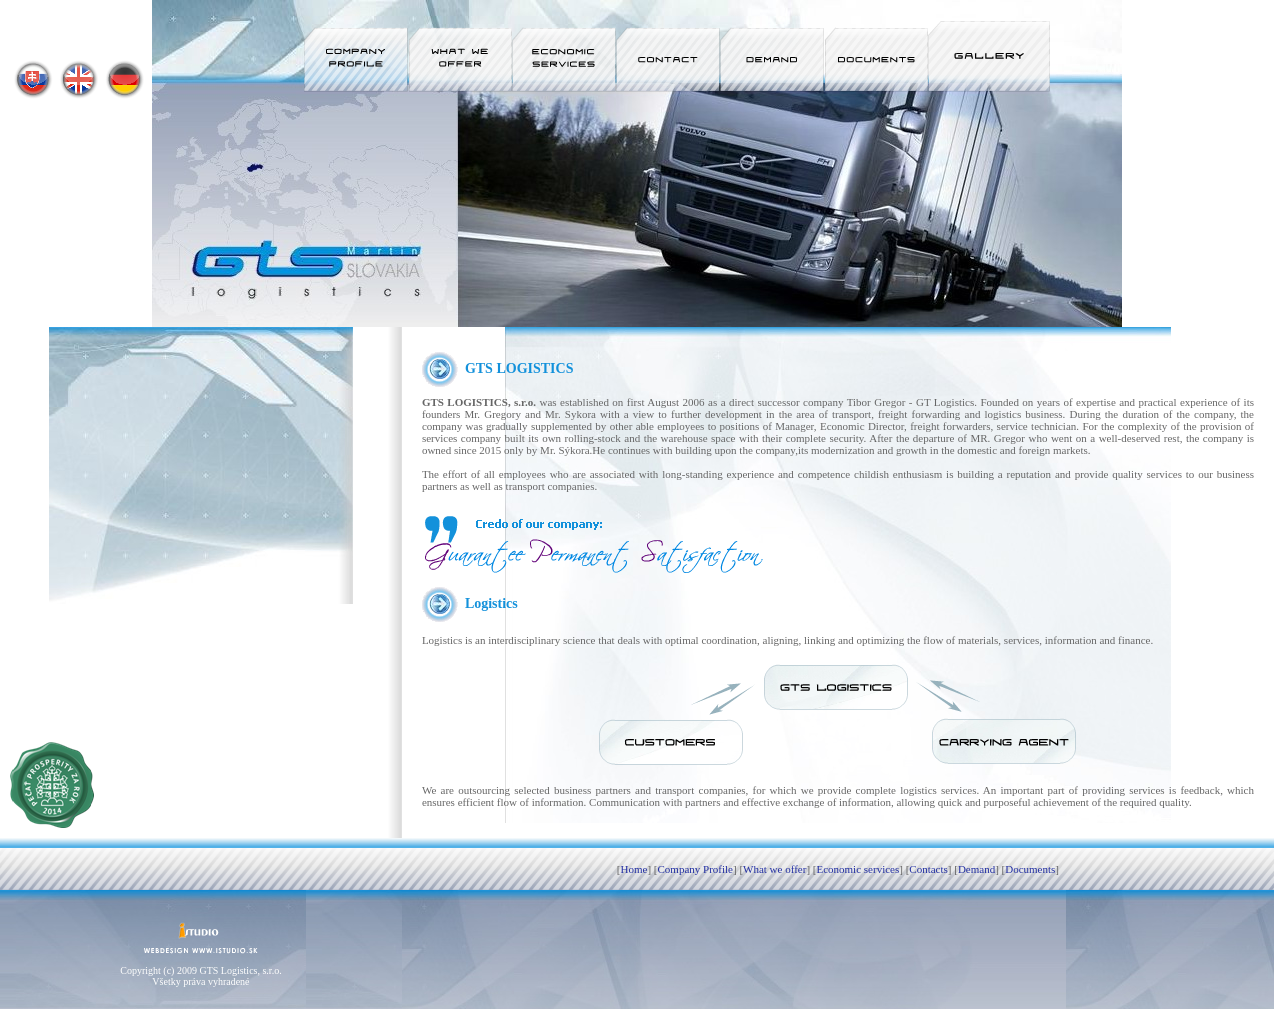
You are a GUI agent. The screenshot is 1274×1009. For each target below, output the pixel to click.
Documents (1030, 869)
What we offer (774, 869)
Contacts (928, 869)
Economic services (857, 869)
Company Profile (695, 869)
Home (634, 869)
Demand (976, 869)
